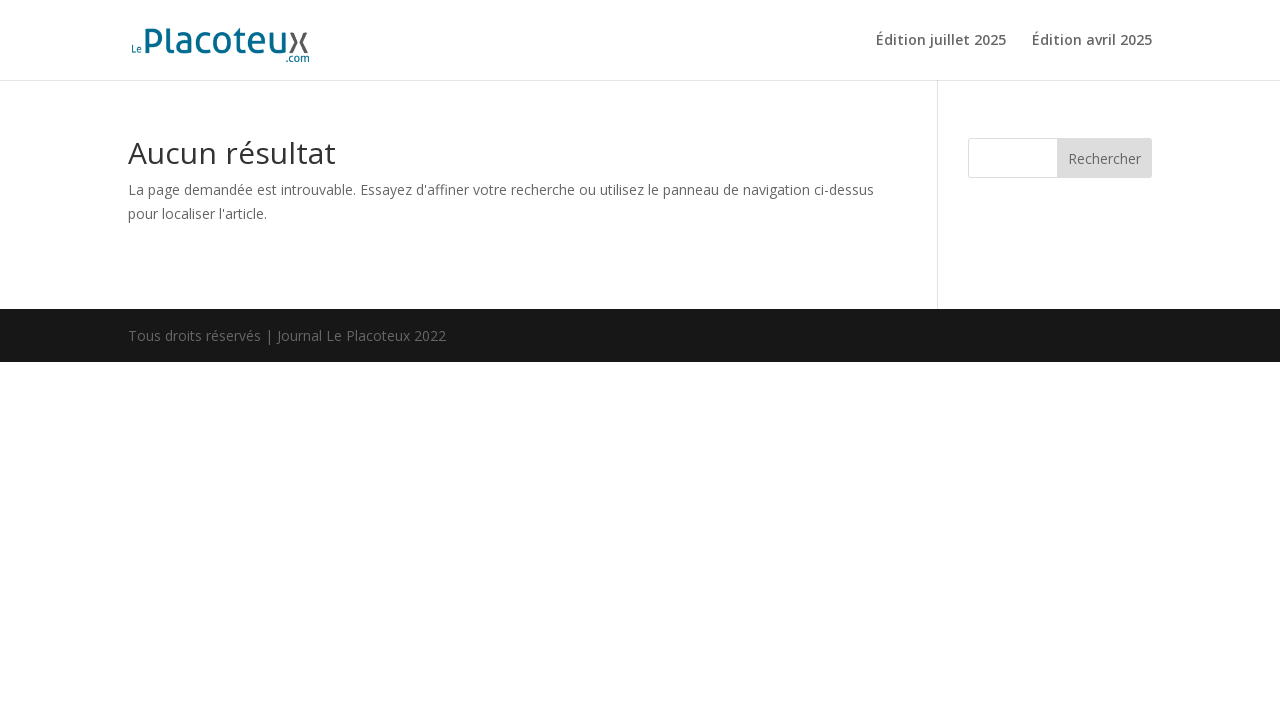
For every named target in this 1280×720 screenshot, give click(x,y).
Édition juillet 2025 (941, 41)
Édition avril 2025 (1092, 41)
